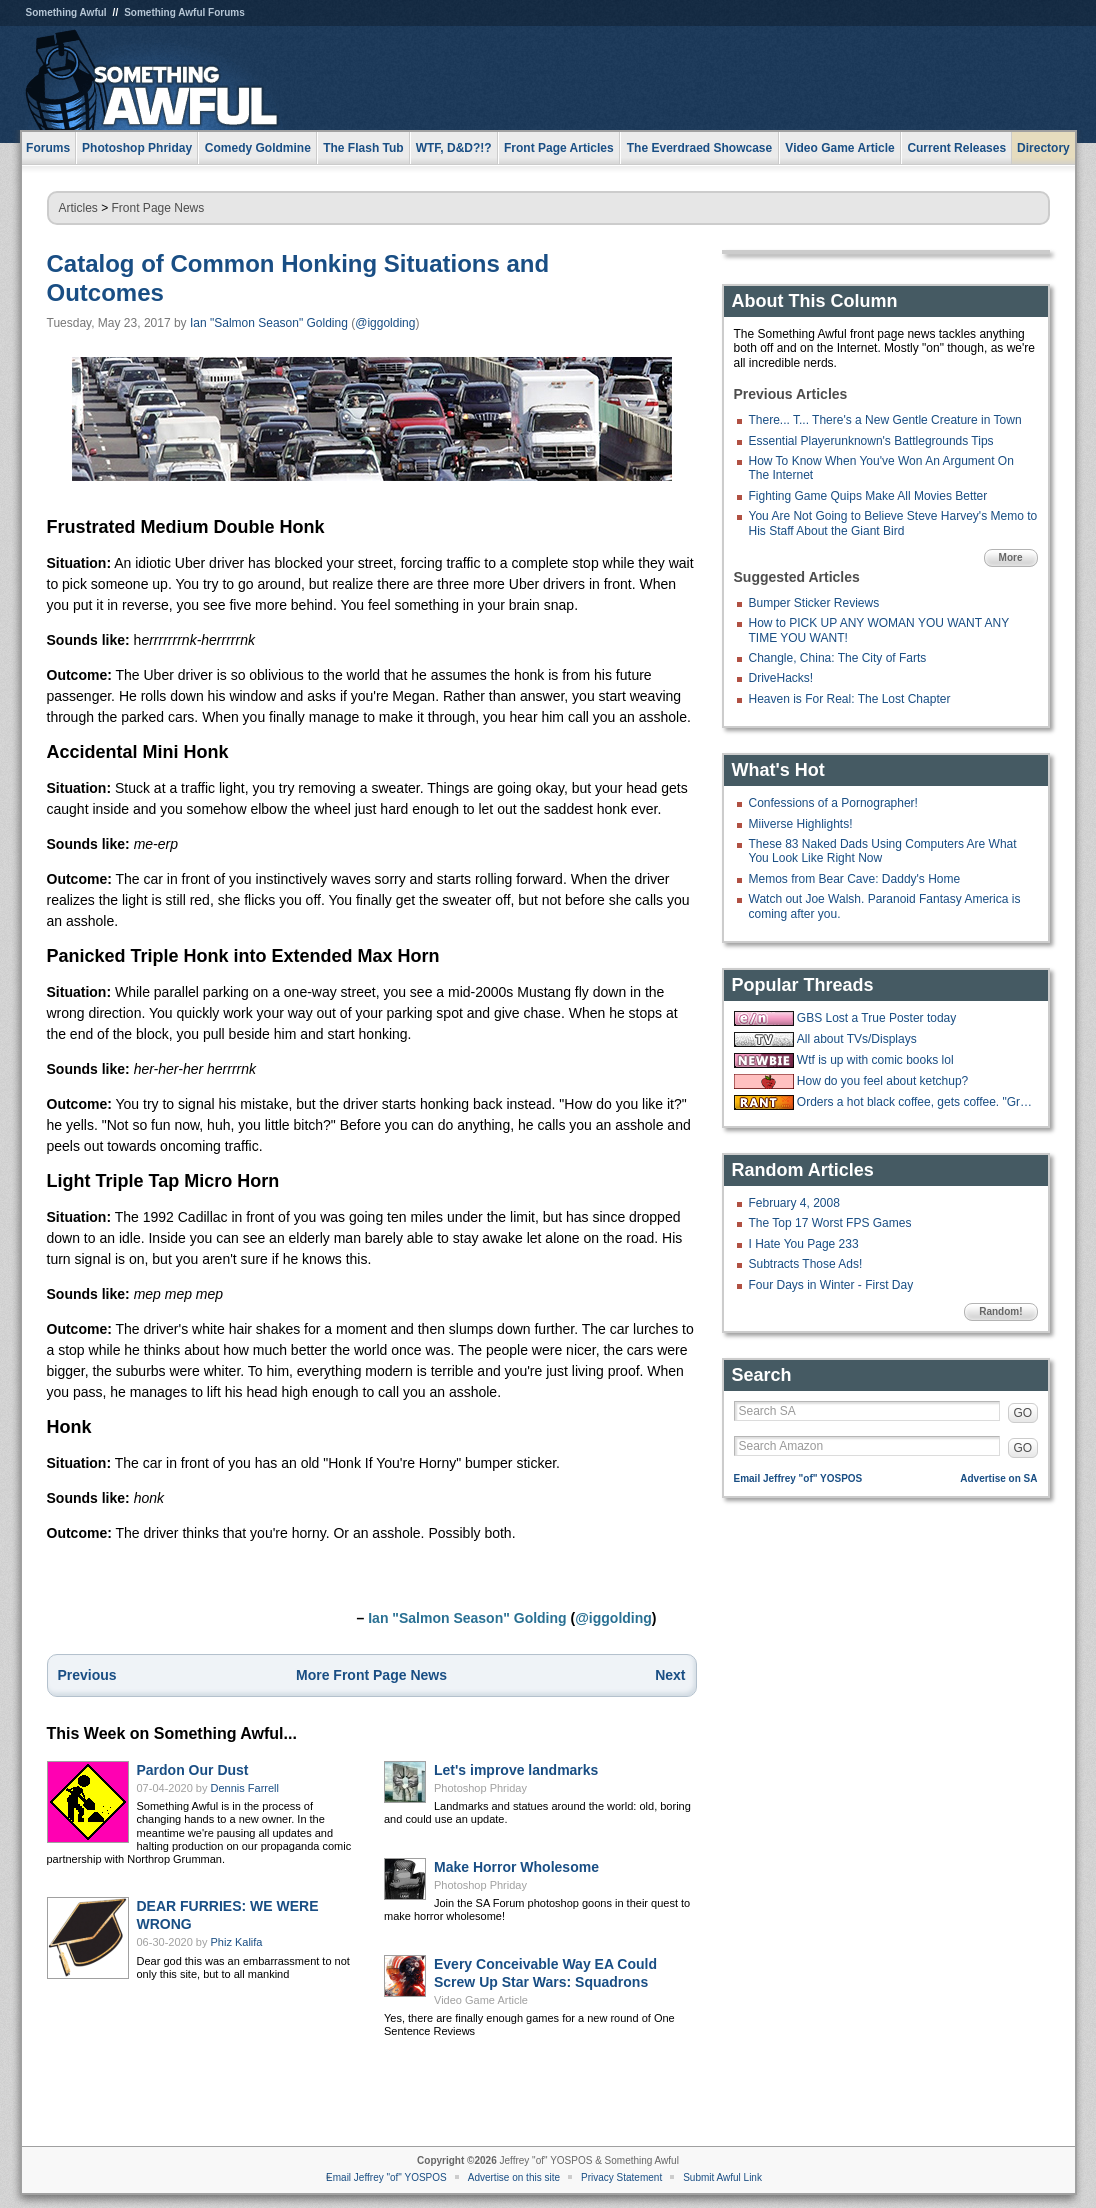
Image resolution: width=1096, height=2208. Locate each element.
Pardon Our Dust (193, 1770)
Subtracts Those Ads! (806, 1264)
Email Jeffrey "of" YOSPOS (798, 1478)
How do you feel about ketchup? (882, 1081)
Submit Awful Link (722, 2177)
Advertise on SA (998, 1478)
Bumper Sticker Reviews (814, 603)
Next (670, 1675)
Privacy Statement (621, 2177)
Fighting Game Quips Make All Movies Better (868, 496)
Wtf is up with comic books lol (875, 1060)
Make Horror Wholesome (516, 1867)
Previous (87, 1675)
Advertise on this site (514, 2177)
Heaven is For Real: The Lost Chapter (850, 699)
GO (1023, 1413)
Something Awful (66, 12)
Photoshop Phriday (480, 1788)
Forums (48, 148)
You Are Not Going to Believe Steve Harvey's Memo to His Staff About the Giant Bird (893, 523)
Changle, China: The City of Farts (838, 658)
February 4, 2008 (794, 1203)
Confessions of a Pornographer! (833, 803)
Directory (1043, 148)
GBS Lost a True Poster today (876, 1018)
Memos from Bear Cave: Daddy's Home (855, 879)
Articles (78, 208)
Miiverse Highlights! (801, 824)
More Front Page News (371, 1675)
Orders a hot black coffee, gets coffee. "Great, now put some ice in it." (915, 1102)
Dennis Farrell (245, 1788)
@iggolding (385, 323)
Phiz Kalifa (237, 1942)
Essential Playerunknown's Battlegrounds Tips (871, 441)
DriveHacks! (781, 678)
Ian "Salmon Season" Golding (269, 323)
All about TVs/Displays (857, 1039)
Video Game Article (481, 2000)
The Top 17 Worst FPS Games (830, 1223)
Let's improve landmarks (516, 1770)
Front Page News (158, 208)
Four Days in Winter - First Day (831, 1285)
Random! (1000, 1311)
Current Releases (956, 148)
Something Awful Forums (184, 12)
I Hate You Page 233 (804, 1244)
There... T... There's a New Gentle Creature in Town (885, 420)
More (1011, 557)
